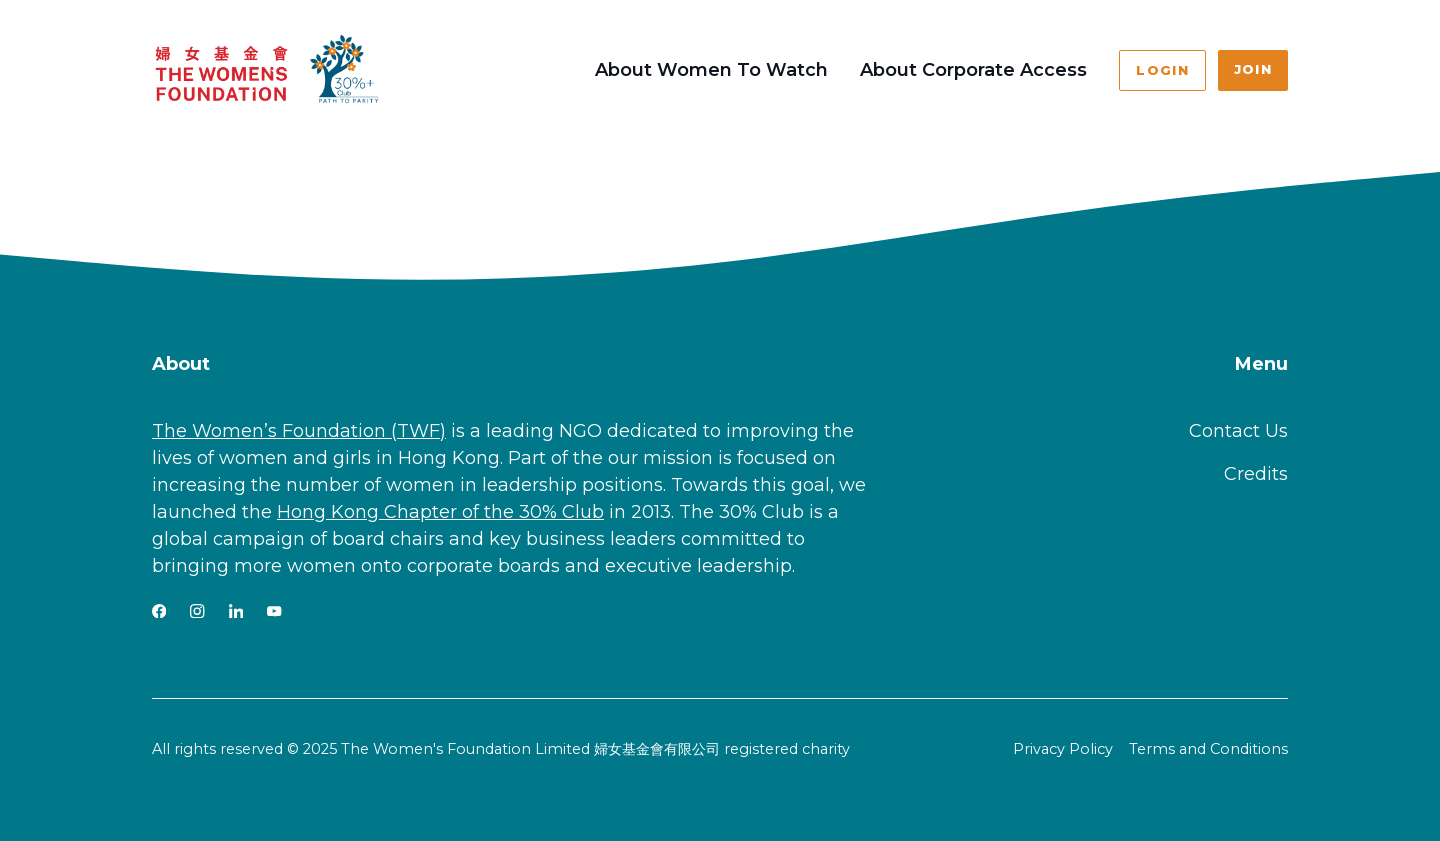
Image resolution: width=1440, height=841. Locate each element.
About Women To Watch (711, 70)
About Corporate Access (973, 70)
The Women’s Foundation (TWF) (299, 431)
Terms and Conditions (1208, 749)
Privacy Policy (1063, 749)
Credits (1256, 474)
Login (1162, 70)
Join (1253, 69)
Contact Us (1238, 431)
